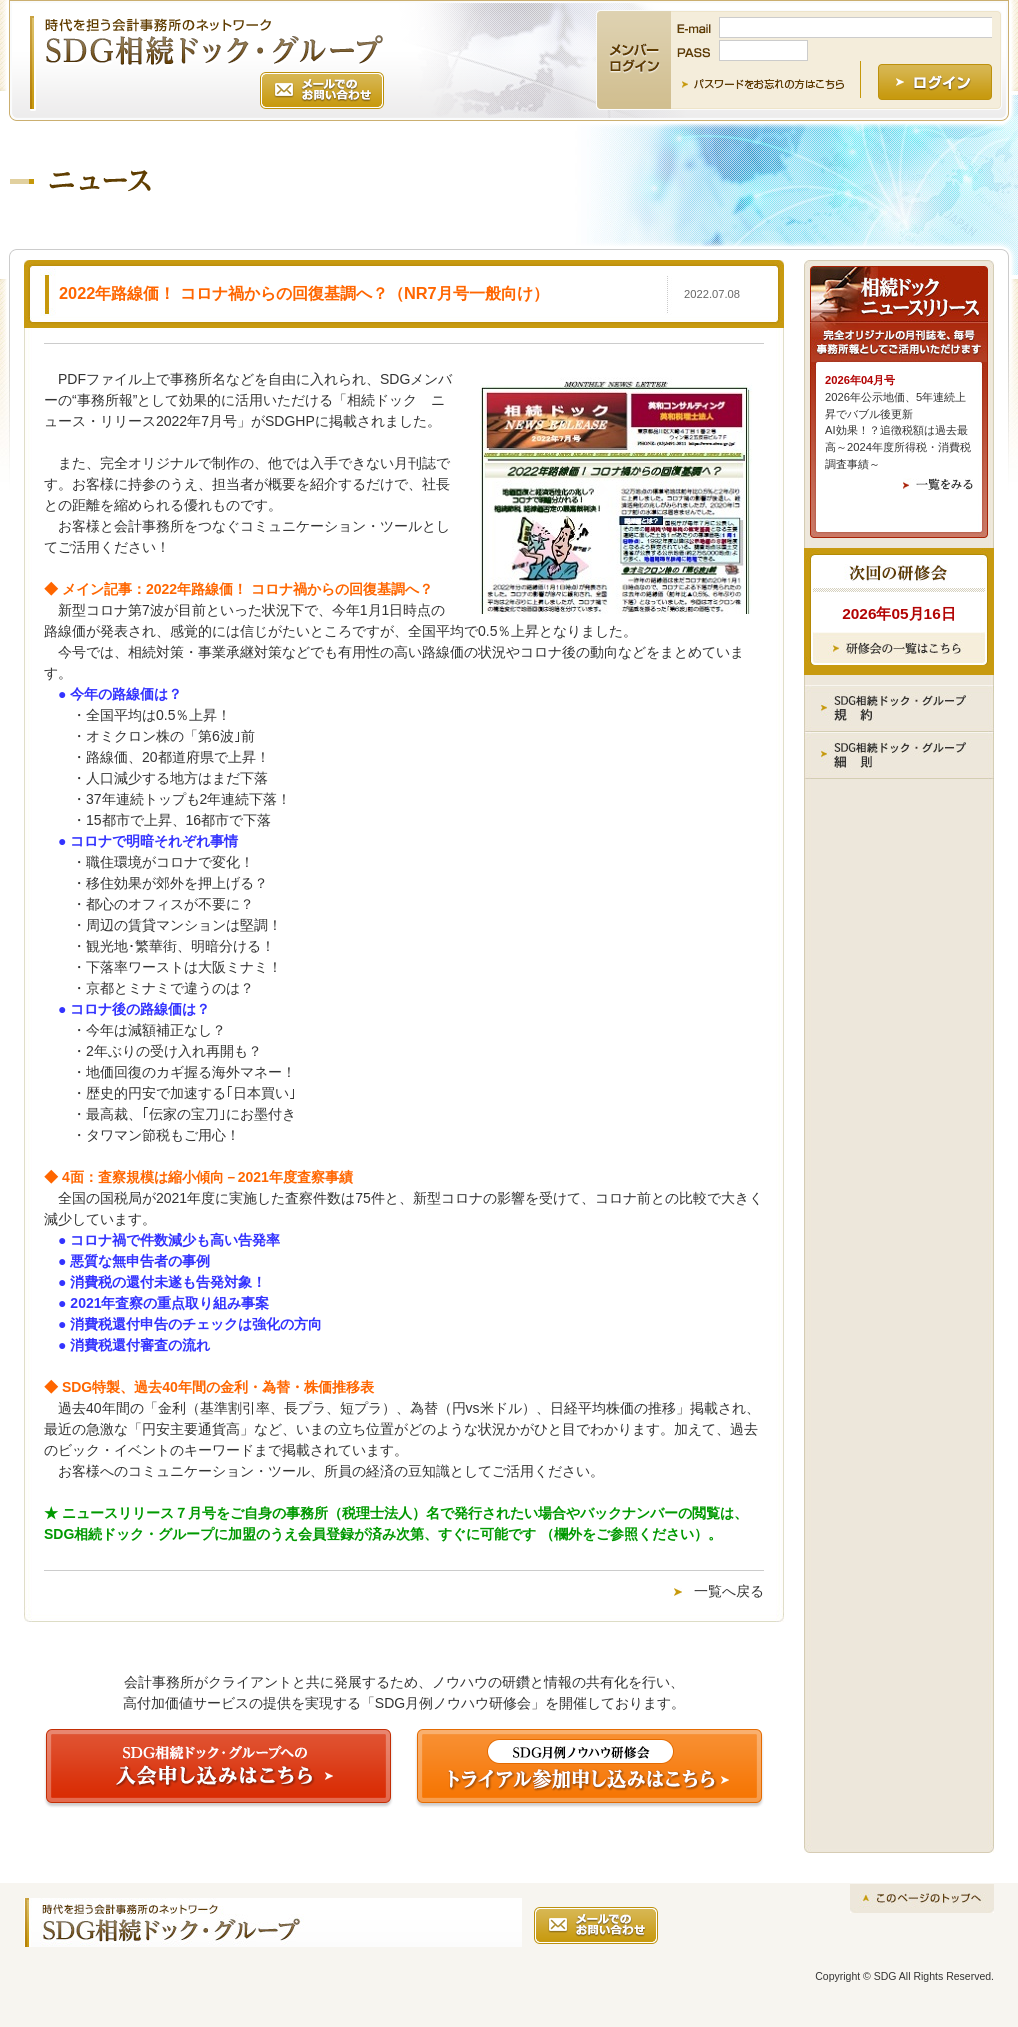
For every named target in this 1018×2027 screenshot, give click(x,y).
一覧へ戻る (729, 1591)
